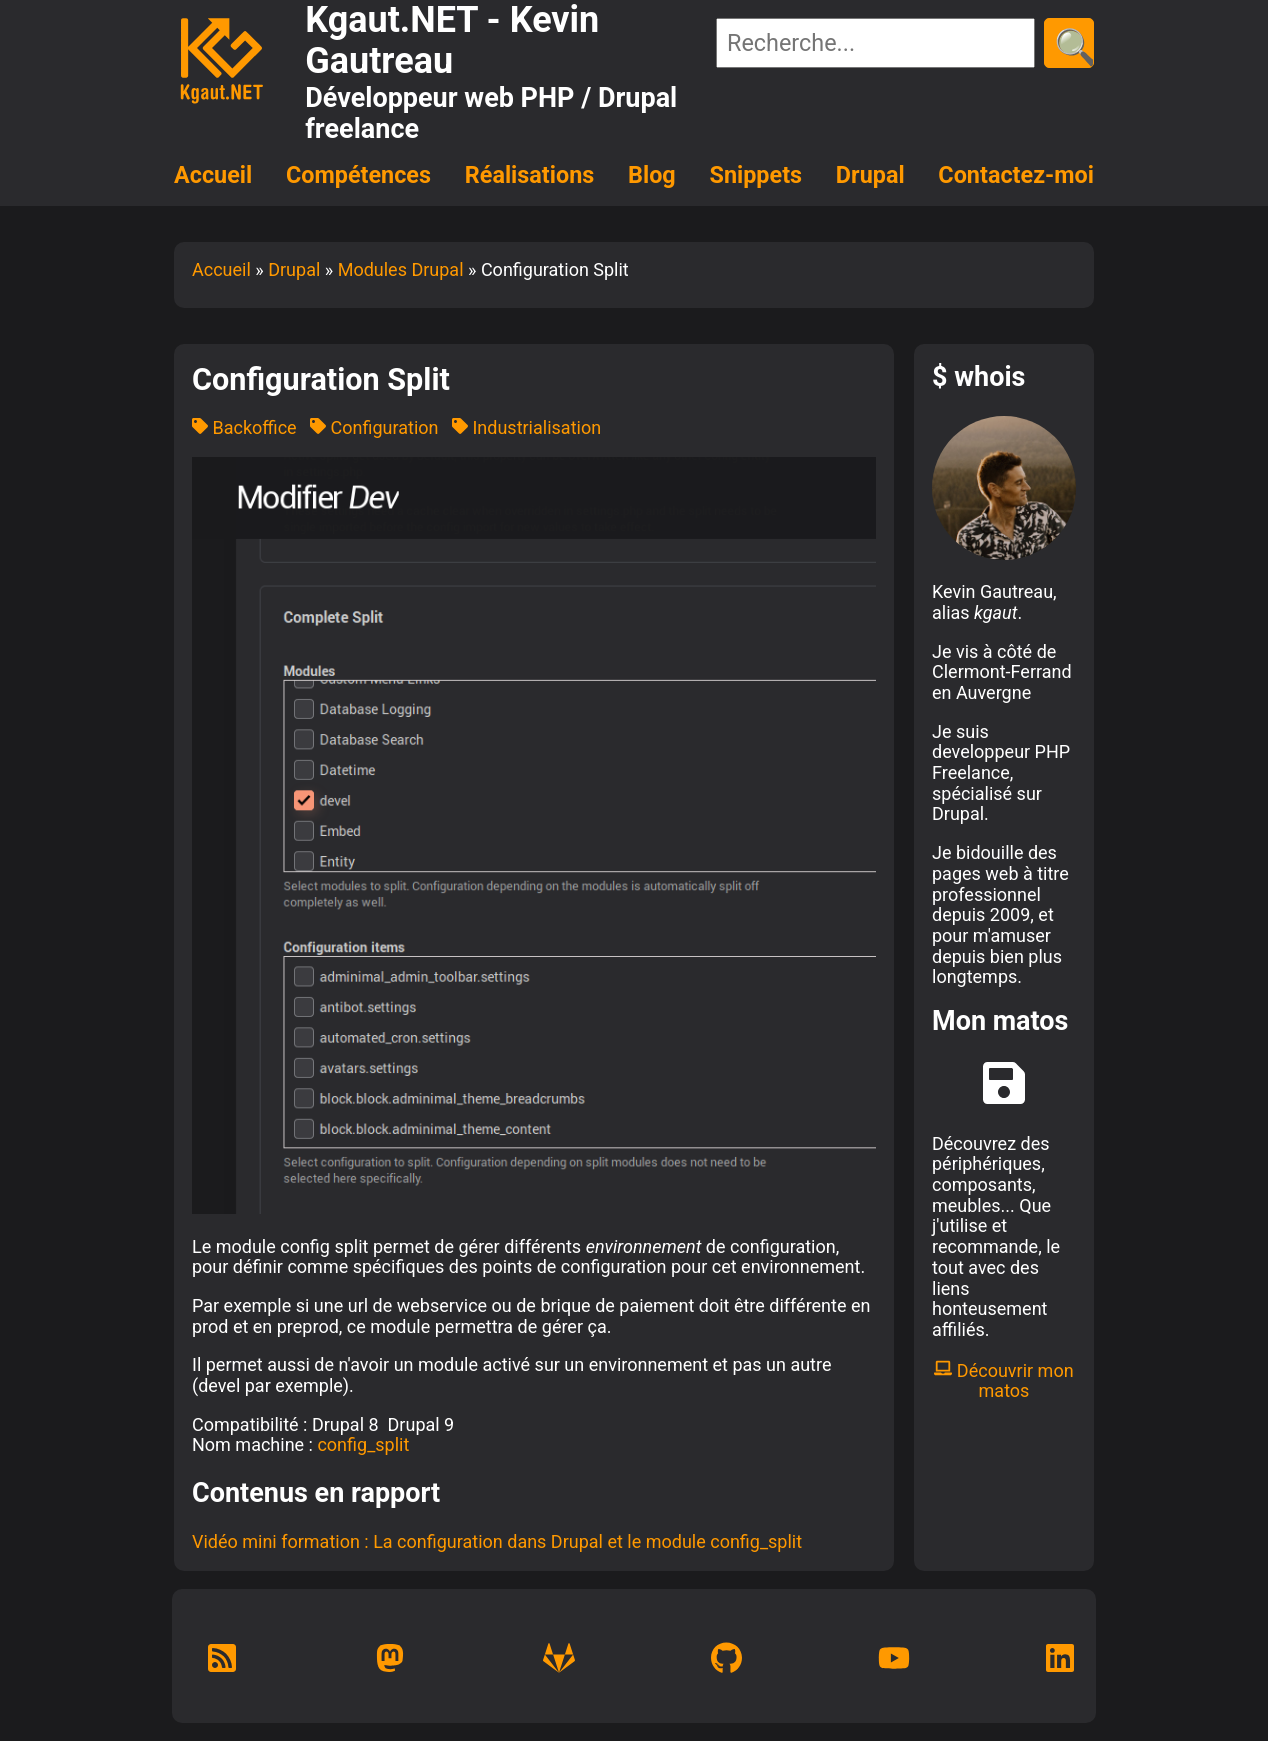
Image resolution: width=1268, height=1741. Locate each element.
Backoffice (244, 427)
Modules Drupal (401, 269)
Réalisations (529, 175)
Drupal (870, 175)
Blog (652, 175)
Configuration (374, 427)
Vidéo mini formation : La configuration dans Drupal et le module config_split (497, 1541)
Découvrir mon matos (1003, 1381)
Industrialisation (526, 427)
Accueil (213, 175)
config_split (363, 1444)
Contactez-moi (1016, 175)
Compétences (358, 175)
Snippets (756, 175)
